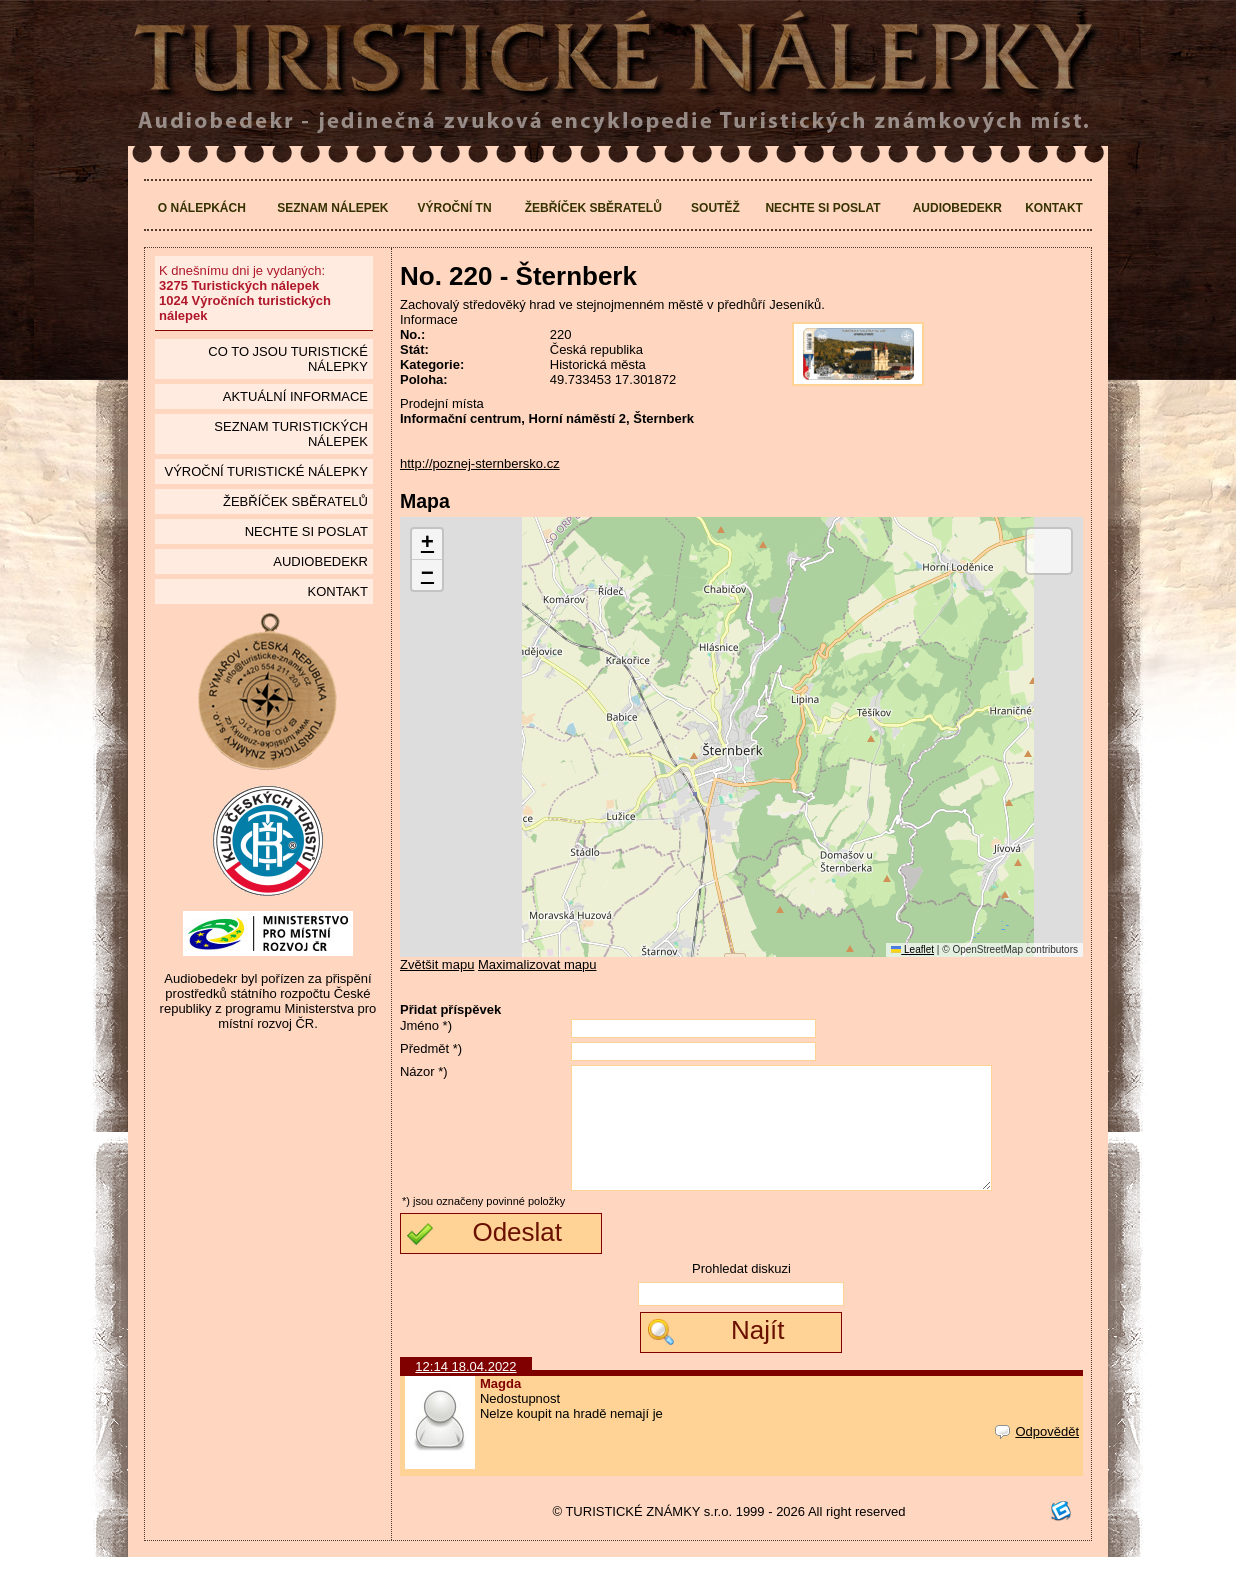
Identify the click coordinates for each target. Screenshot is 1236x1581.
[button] (427, 544)
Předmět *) (431, 1048)
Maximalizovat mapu (537, 964)
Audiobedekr (957, 208)
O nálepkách (202, 208)
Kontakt (1054, 208)
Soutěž (715, 208)
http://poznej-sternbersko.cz (480, 463)
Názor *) (424, 1071)
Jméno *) (426, 1025)
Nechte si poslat (822, 208)
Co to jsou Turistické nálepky (288, 359)
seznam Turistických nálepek (291, 434)
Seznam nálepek (332, 208)
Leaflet (912, 949)
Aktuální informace (295, 396)
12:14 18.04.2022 (465, 1390)
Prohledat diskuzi (741, 1292)
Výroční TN (455, 208)
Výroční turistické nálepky (265, 471)
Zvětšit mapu (437, 964)
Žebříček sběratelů (593, 208)
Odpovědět (1037, 1455)
